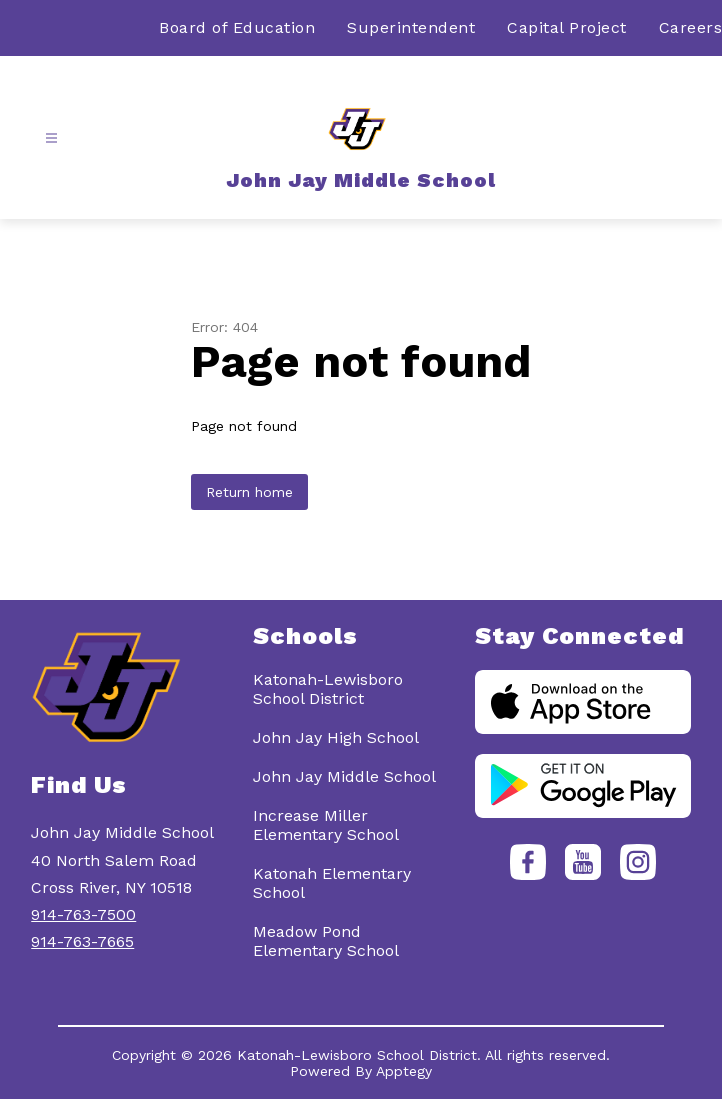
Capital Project (567, 27)
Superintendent (411, 27)
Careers (691, 27)
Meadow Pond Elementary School (326, 941)
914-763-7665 (82, 941)
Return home (249, 492)
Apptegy (404, 1071)
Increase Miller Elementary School (326, 825)
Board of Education (237, 27)
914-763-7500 (83, 914)
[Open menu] (51, 138)
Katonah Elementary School (332, 883)
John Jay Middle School (344, 776)
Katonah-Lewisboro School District (328, 689)
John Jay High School (336, 737)
